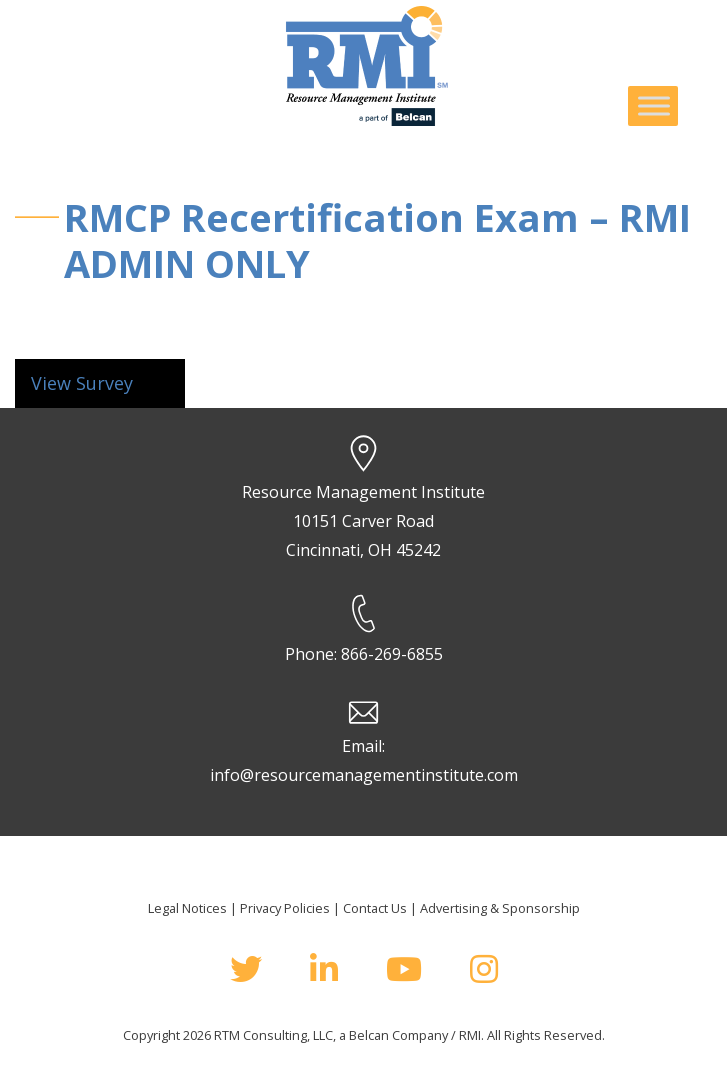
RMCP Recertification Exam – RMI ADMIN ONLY (377, 240)
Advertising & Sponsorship (500, 908)
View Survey (82, 383)
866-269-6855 (392, 654)
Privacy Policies (285, 908)
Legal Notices (187, 908)
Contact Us (375, 908)
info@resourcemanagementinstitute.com (364, 775)
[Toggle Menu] (654, 105)
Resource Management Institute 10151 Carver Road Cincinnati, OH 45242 (363, 521)
